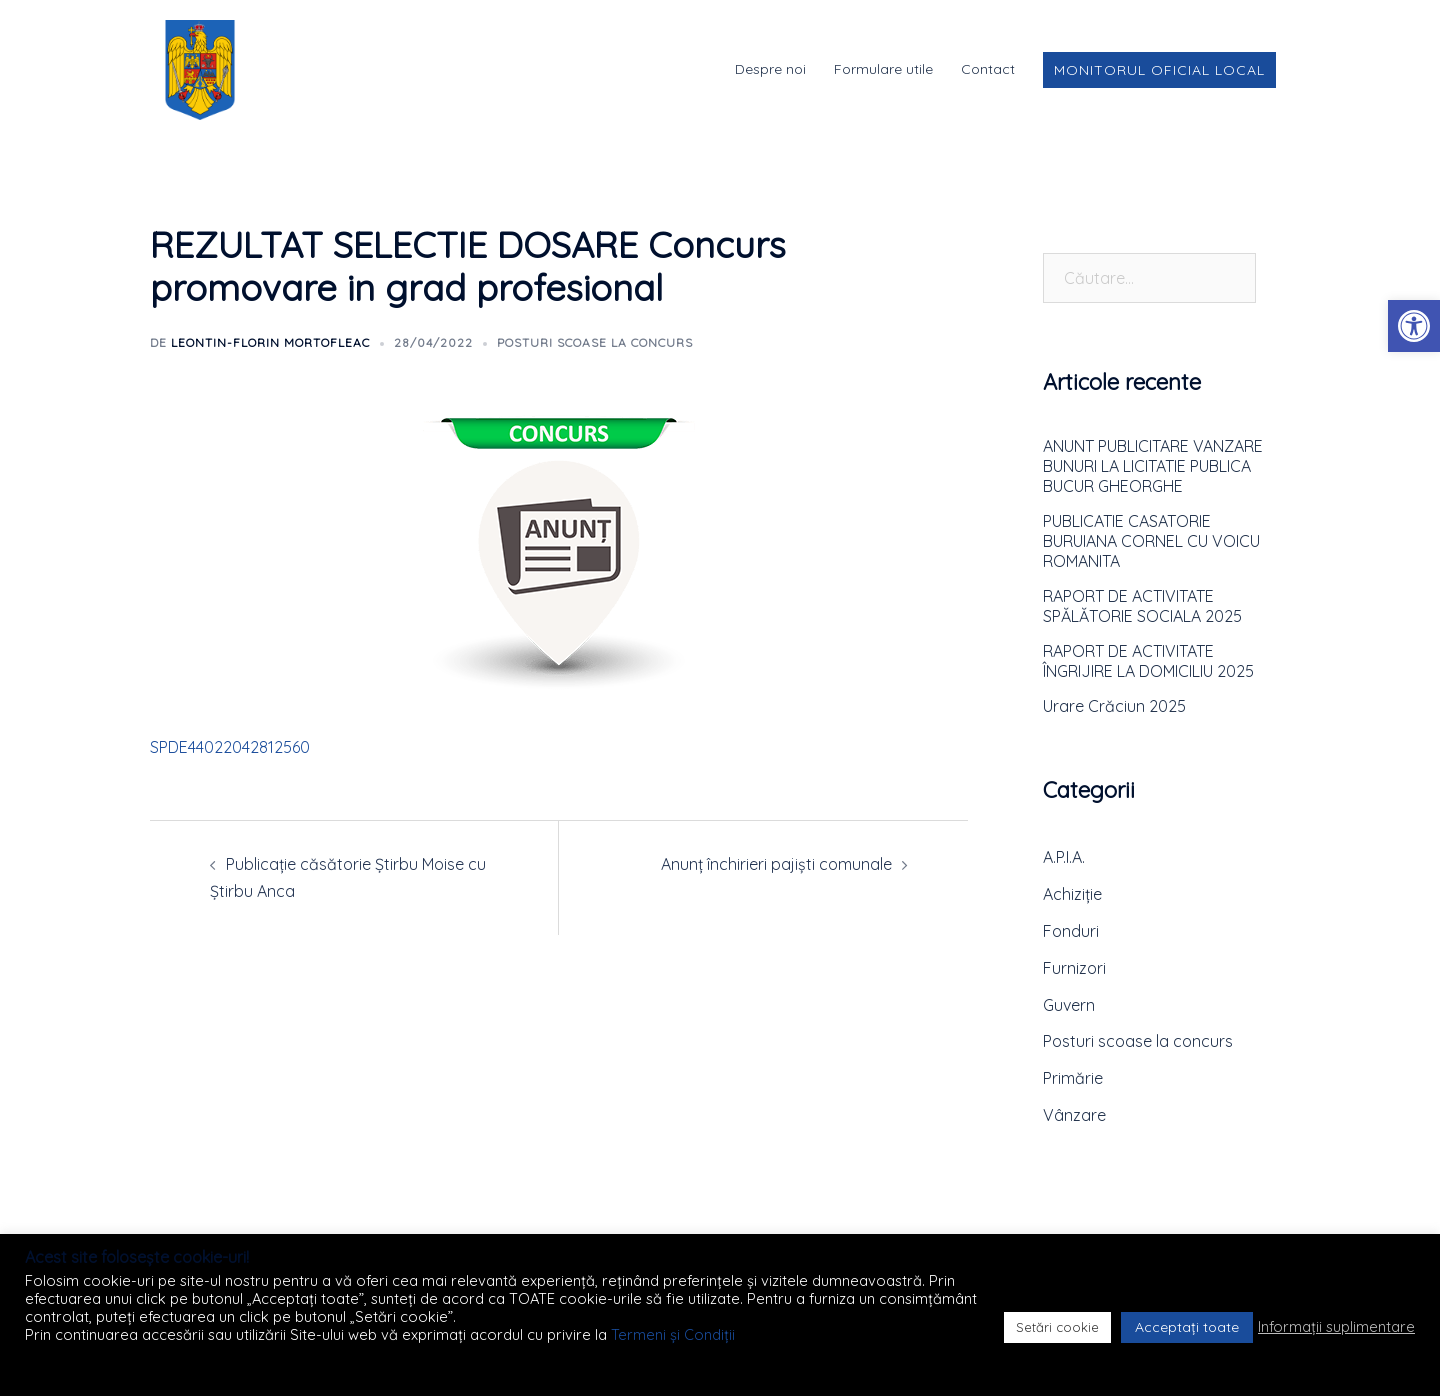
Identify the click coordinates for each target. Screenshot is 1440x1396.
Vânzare (1074, 1115)
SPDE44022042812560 (230, 747)
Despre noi (770, 69)
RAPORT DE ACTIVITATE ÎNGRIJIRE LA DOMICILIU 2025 (1148, 661)
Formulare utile (883, 69)
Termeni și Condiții (673, 1334)
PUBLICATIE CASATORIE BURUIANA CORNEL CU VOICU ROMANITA (1151, 541)
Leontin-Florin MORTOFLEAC (270, 342)
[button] (1414, 326)
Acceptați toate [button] (1187, 1327)
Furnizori (1074, 968)
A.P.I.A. (1064, 857)
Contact (988, 69)
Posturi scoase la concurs (595, 342)
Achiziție (1072, 894)
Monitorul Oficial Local (1159, 70)
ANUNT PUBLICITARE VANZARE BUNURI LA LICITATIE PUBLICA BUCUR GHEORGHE (1153, 466)
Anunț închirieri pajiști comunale (776, 864)
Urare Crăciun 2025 (1114, 706)
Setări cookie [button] (1057, 1327)
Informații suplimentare (1336, 1327)
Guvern (1069, 1005)
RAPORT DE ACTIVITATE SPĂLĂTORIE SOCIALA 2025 (1142, 606)
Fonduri (1071, 931)
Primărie (1073, 1078)
